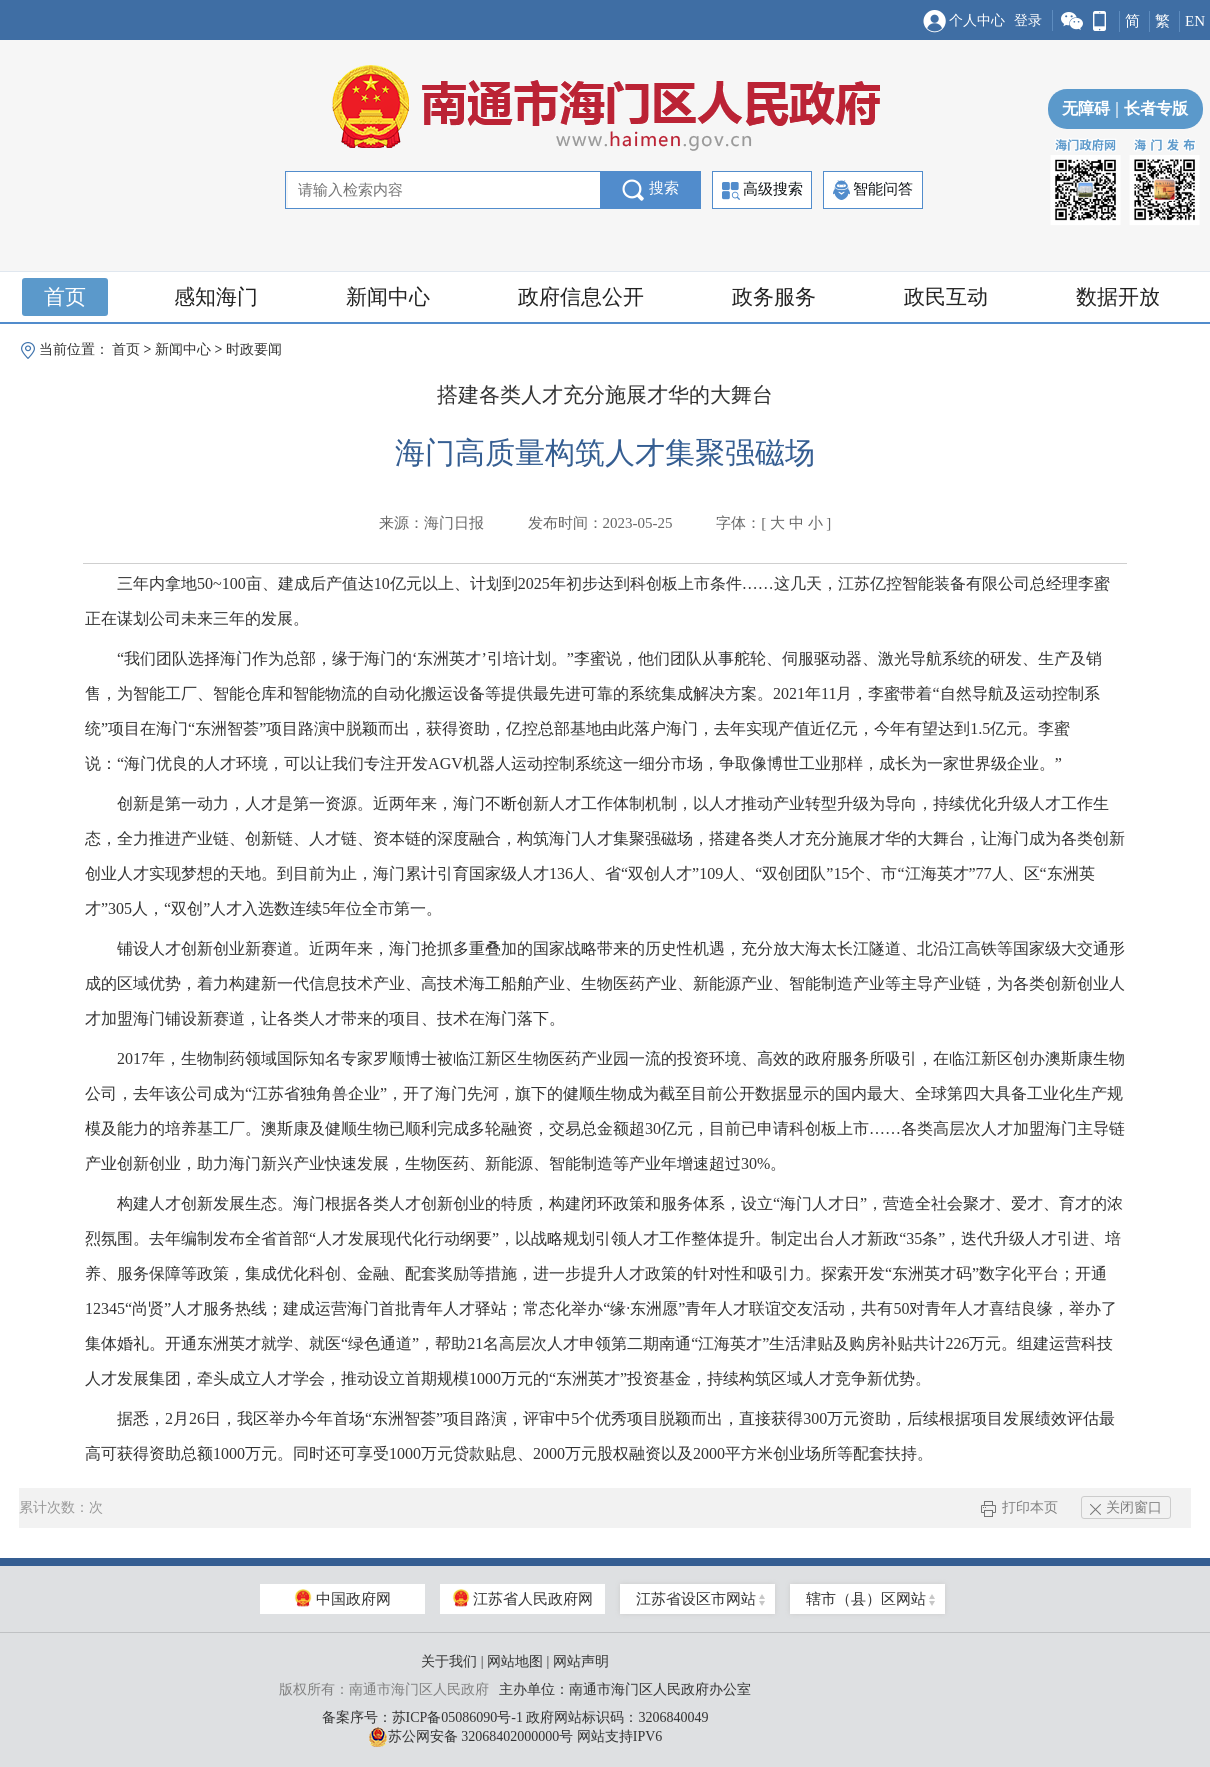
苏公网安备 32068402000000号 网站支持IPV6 (515, 1737)
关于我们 (449, 1661)
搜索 (650, 190)
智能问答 (873, 190)
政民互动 (946, 297)
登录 (1028, 20)
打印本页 (1019, 1507)
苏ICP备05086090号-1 (457, 1717)
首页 (65, 297)
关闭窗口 (1126, 1507)
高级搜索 (762, 190)
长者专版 (1149, 108)
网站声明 (581, 1661)
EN (1195, 21)
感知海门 (216, 297)
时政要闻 (254, 349)
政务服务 (774, 297)
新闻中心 (388, 297)
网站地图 (515, 1661)
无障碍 (1086, 108)
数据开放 (1118, 297)
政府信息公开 (581, 297)
